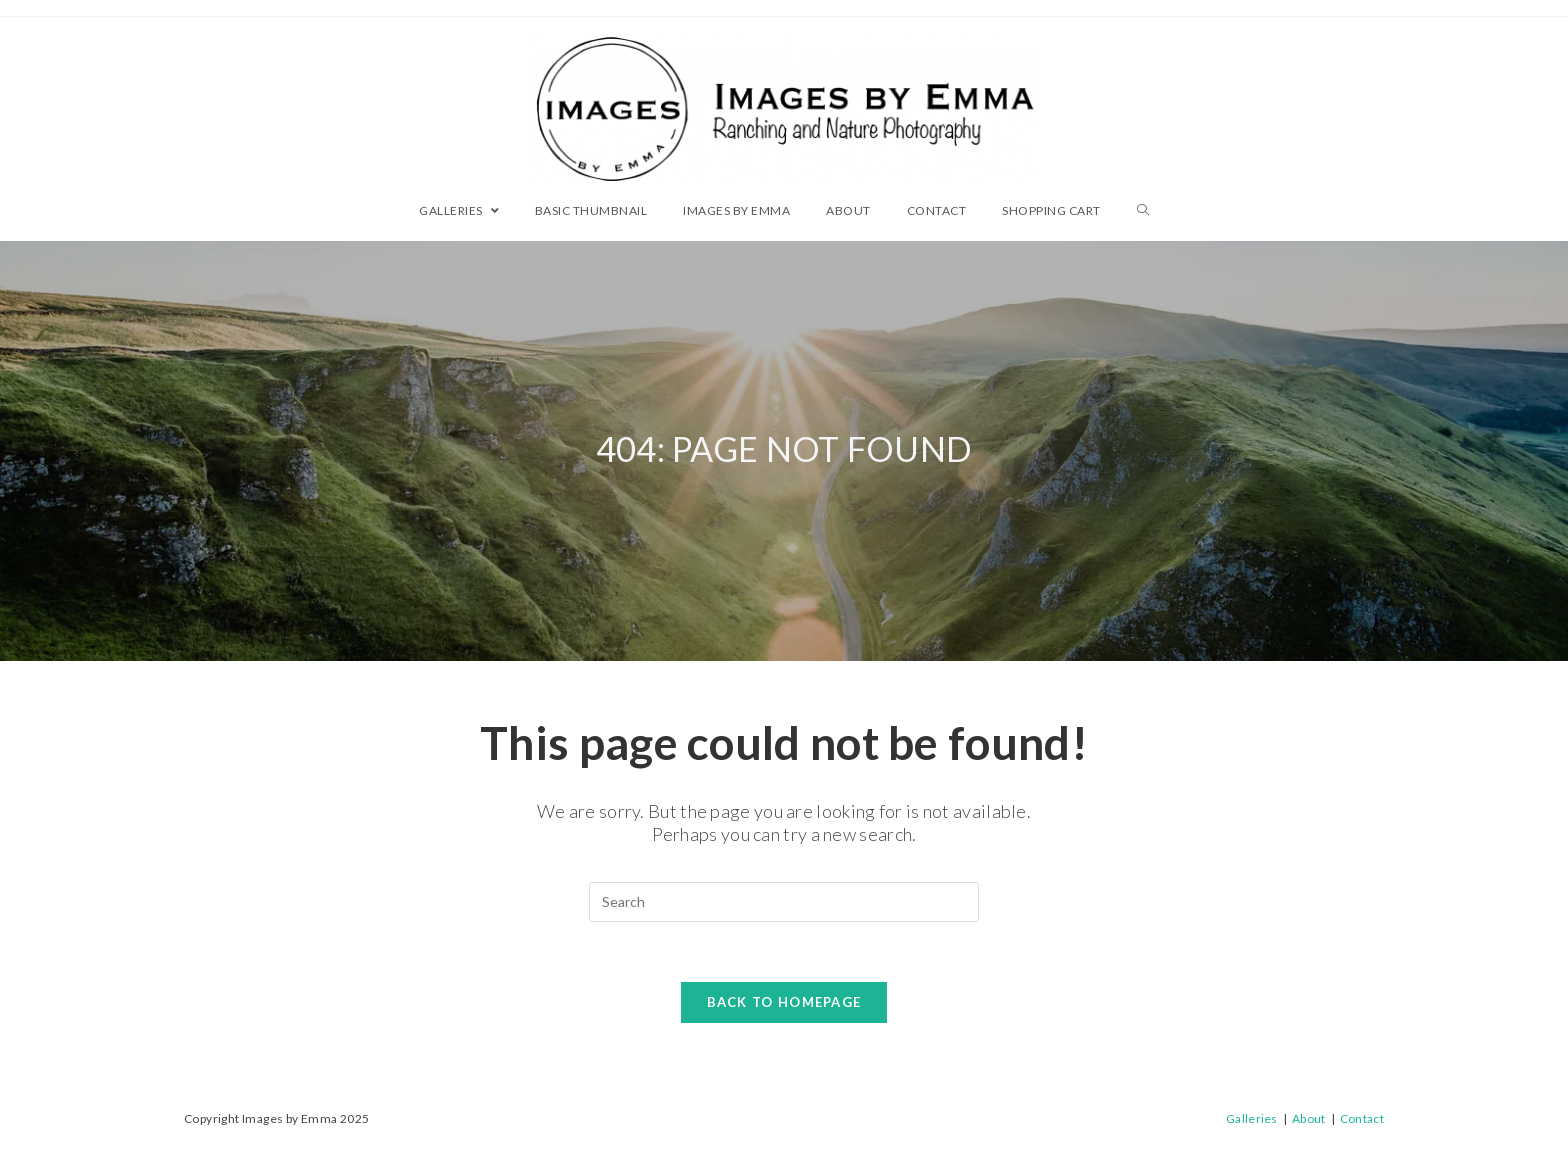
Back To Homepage (784, 1002)
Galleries (1252, 1118)
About (1309, 1118)
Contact (1362, 1118)
